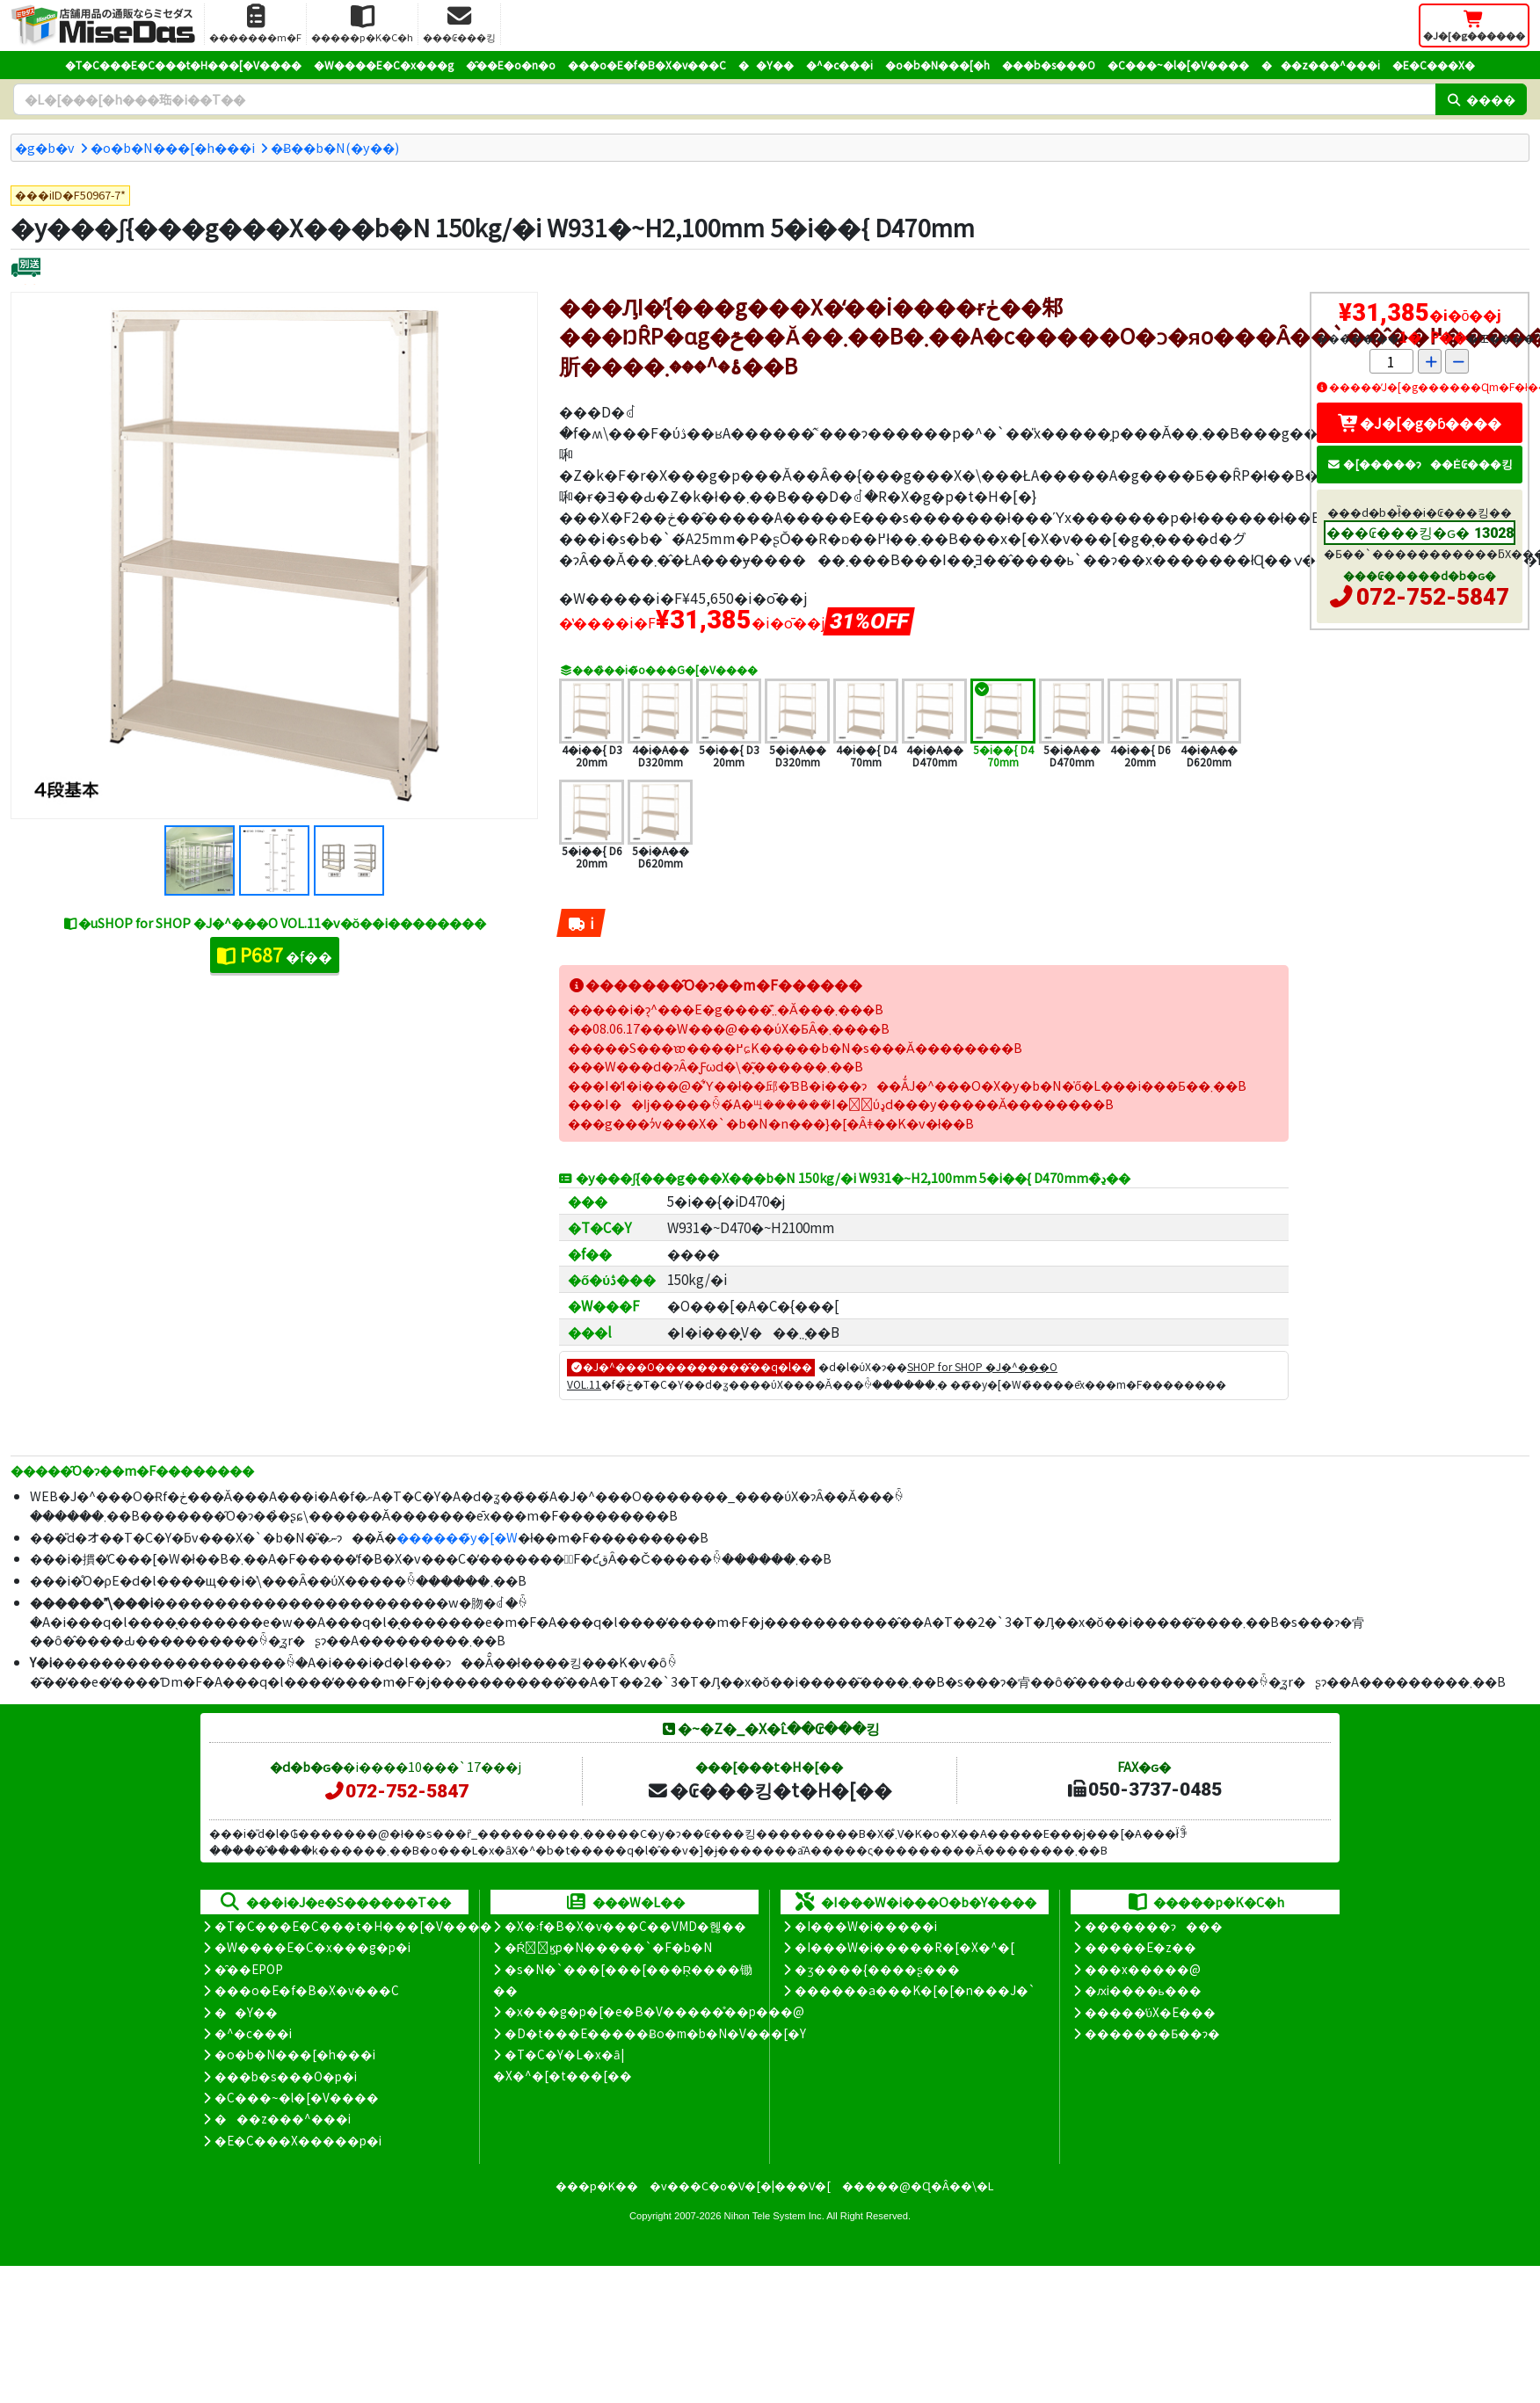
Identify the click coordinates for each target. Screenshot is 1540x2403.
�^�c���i (839, 64)
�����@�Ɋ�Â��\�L (917, 2185)
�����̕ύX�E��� (1150, 2012)
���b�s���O (1048, 64)
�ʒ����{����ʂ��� (877, 1969)
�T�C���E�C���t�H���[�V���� (183, 64)
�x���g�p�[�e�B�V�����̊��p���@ (654, 2011)
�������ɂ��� (1154, 1926)
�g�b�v (45, 147)
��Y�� (766, 64)
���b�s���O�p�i (285, 2076)
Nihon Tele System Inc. (774, 2216)
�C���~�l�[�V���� (1178, 64)
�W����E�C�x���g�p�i (312, 1947)
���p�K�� (597, 2185)
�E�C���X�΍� (1433, 64)
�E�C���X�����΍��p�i (297, 2140)
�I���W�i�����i (866, 1926)
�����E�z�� (1140, 1947)
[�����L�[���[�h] (724, 99)
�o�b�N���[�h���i (173, 147)
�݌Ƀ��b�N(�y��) (335, 147)
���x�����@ (1143, 1969)
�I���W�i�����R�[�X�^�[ (904, 1947)
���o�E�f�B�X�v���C (647, 64)
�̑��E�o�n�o (511, 64)
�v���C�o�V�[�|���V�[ (740, 2185)
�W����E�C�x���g (384, 64)
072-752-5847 (1432, 597)
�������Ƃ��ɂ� (1152, 2033)
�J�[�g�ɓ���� (1419, 422)
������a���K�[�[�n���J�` (915, 1990)
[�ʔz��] (26, 269)
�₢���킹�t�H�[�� (769, 1789)
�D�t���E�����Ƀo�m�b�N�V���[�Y (655, 2033)
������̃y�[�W (457, 1537)
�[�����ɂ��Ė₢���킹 (1419, 463)
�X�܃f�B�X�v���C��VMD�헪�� (625, 1926)
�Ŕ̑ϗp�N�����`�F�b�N (609, 1947)
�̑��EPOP (248, 1969)
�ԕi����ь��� (1143, 1990)
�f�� (274, 954)
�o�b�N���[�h (937, 64)
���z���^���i (1320, 64)
